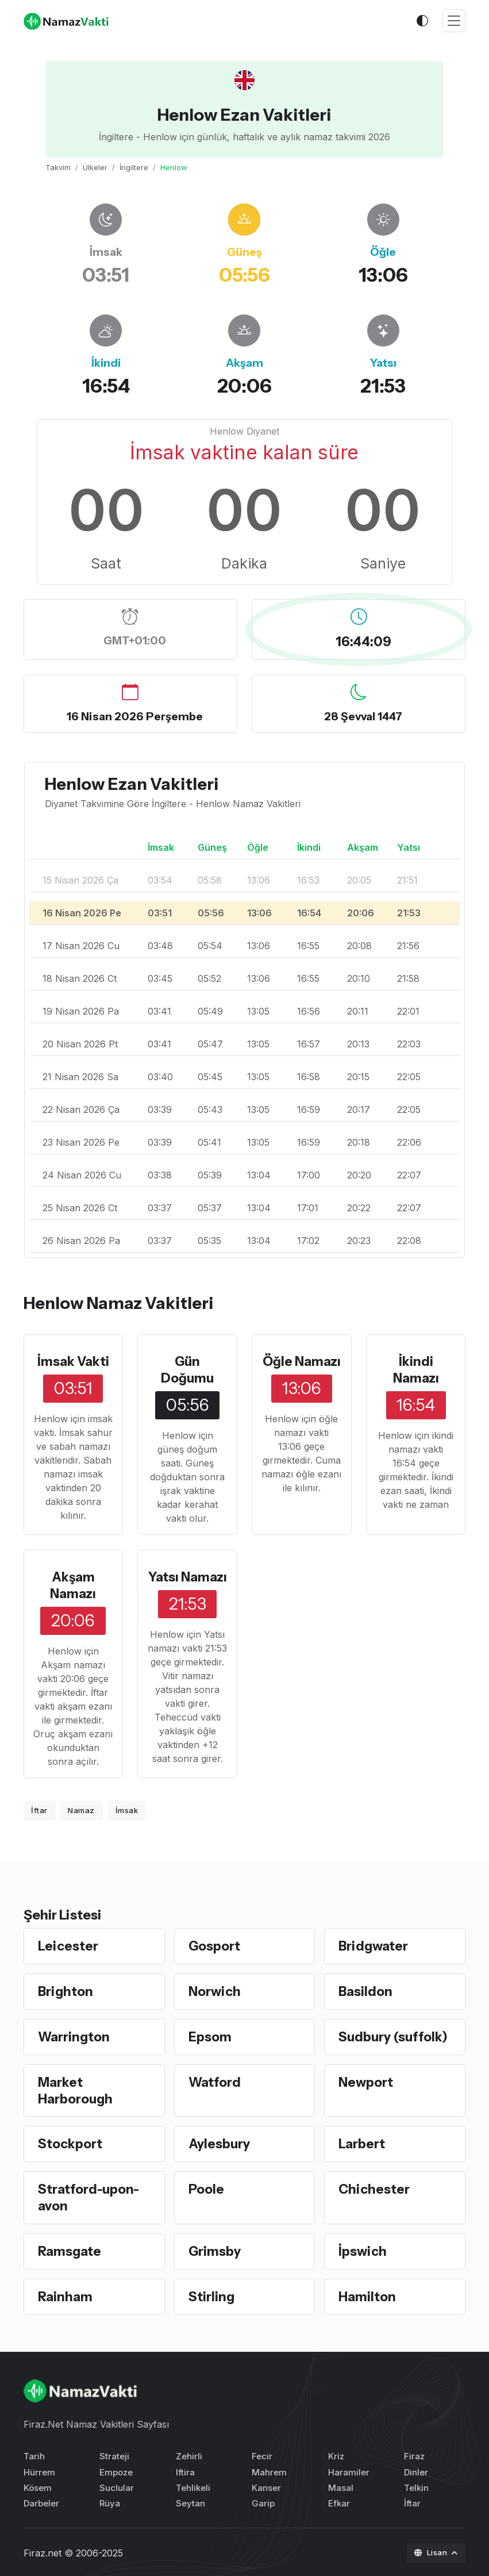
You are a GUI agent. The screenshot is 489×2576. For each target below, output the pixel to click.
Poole (207, 2188)
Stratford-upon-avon (89, 2196)
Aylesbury (219, 2142)
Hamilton (367, 2295)
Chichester (374, 2188)
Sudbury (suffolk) (394, 2036)
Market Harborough (76, 2089)
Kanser (266, 2485)
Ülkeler (95, 167)
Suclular (116, 2485)
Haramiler (348, 2469)
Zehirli (189, 2454)
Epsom (210, 2036)
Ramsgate (70, 2249)
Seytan (190, 2501)
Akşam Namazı (73, 1584)
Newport (366, 2081)
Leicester (68, 1945)
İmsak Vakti (73, 1361)
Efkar (339, 2501)
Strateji (114, 2454)
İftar (39, 1809)
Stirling (211, 2295)
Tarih (34, 2454)
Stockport (70, 2142)
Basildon (366, 1990)
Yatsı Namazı (188, 1576)
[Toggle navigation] (453, 21)
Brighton (66, 1990)
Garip (263, 2501)
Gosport (215, 1945)
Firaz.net (42, 2551)
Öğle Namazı (301, 1361)
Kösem (38, 2485)
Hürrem (39, 2469)
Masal (340, 2485)
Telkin (416, 2485)
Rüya (109, 2501)
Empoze (116, 2469)
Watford (215, 2081)
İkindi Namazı (416, 1369)
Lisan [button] (431, 2550)
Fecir (262, 2454)
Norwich (215, 1990)
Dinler (416, 2469)
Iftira (185, 2469)
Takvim (58, 167)
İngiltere (134, 167)
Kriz (336, 2454)
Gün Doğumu (187, 1369)
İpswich (362, 2249)
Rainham (65, 2295)
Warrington (74, 2036)
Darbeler (41, 2501)
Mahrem (269, 2469)
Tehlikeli (193, 2485)
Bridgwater (374, 1945)
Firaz (414, 2454)
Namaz (81, 1809)
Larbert (361, 2142)
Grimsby (215, 2249)
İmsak (126, 1809)
